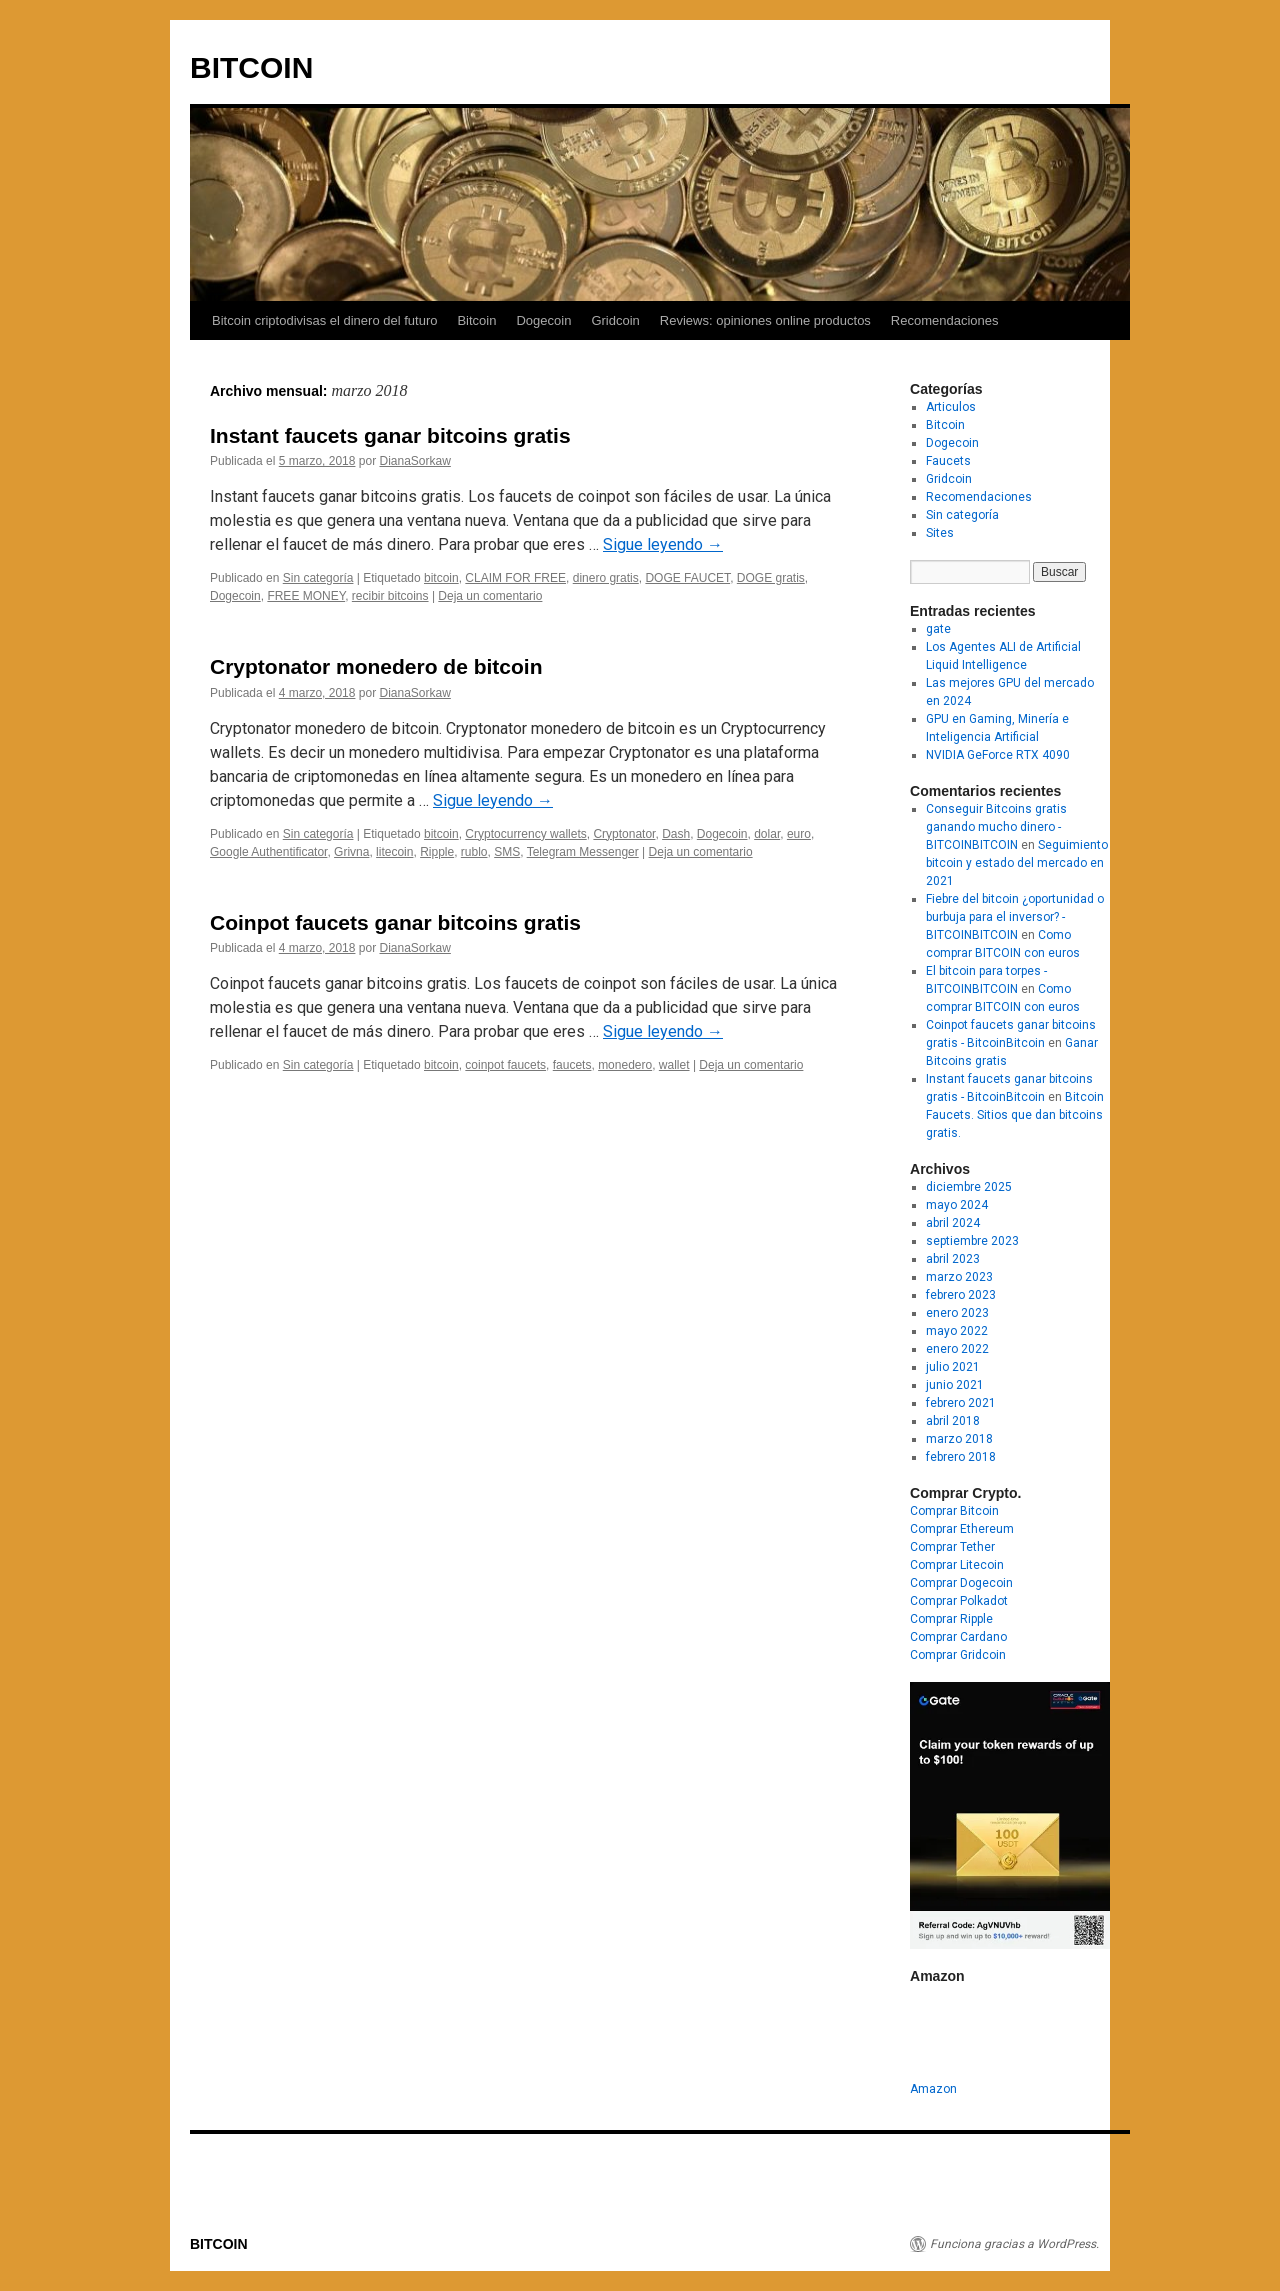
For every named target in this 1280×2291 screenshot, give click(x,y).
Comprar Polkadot (959, 1601)
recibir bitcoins (390, 596)
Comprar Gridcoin (958, 1655)
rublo (474, 852)
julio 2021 (953, 1367)
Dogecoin (543, 320)
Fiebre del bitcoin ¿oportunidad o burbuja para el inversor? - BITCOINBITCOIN (1015, 917)
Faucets (948, 461)
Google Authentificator (268, 852)
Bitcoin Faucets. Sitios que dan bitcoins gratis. (1015, 1115)
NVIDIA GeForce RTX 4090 (998, 755)
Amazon (933, 2089)
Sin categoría (318, 578)
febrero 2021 (961, 1403)
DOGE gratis (771, 578)
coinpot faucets (505, 1065)
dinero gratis (606, 578)
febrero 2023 (961, 1295)
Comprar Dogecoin (961, 1583)
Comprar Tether (952, 1547)
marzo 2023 (959, 1277)
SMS (507, 852)
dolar (767, 834)
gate (938, 629)
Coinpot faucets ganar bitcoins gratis (395, 922)
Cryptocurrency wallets (525, 834)
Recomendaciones (945, 320)
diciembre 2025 (969, 1187)
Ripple (437, 852)
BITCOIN (251, 67)
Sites (940, 533)
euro (799, 834)
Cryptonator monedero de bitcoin (376, 666)
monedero (625, 1065)
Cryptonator (624, 834)
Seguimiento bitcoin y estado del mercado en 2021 (1017, 863)
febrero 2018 (961, 1457)
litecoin (394, 852)
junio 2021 (955, 1385)
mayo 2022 (957, 1331)
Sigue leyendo (663, 544)
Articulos (951, 407)
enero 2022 (957, 1349)
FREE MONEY (306, 596)
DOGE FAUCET (687, 578)
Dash (676, 834)
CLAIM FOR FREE (515, 578)
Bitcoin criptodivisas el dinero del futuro (324, 320)
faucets (572, 1065)
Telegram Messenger (583, 852)
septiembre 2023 (972, 1241)
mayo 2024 (957, 1205)
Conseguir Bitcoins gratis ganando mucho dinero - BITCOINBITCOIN (996, 827)
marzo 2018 (959, 1439)
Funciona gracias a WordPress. (1014, 2244)
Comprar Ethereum (962, 1529)
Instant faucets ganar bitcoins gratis (390, 435)
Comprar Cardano (958, 1637)
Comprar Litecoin (957, 1565)
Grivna (351, 852)
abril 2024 (953, 1223)
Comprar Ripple (951, 1619)
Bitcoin (476, 320)
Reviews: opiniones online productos (765, 320)
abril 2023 (953, 1259)
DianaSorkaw (414, 461)
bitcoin (441, 578)
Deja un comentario (490, 596)
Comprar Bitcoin (954, 1511)
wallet (674, 1065)
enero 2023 (957, 1313)
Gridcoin (615, 320)
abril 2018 (953, 1421)
